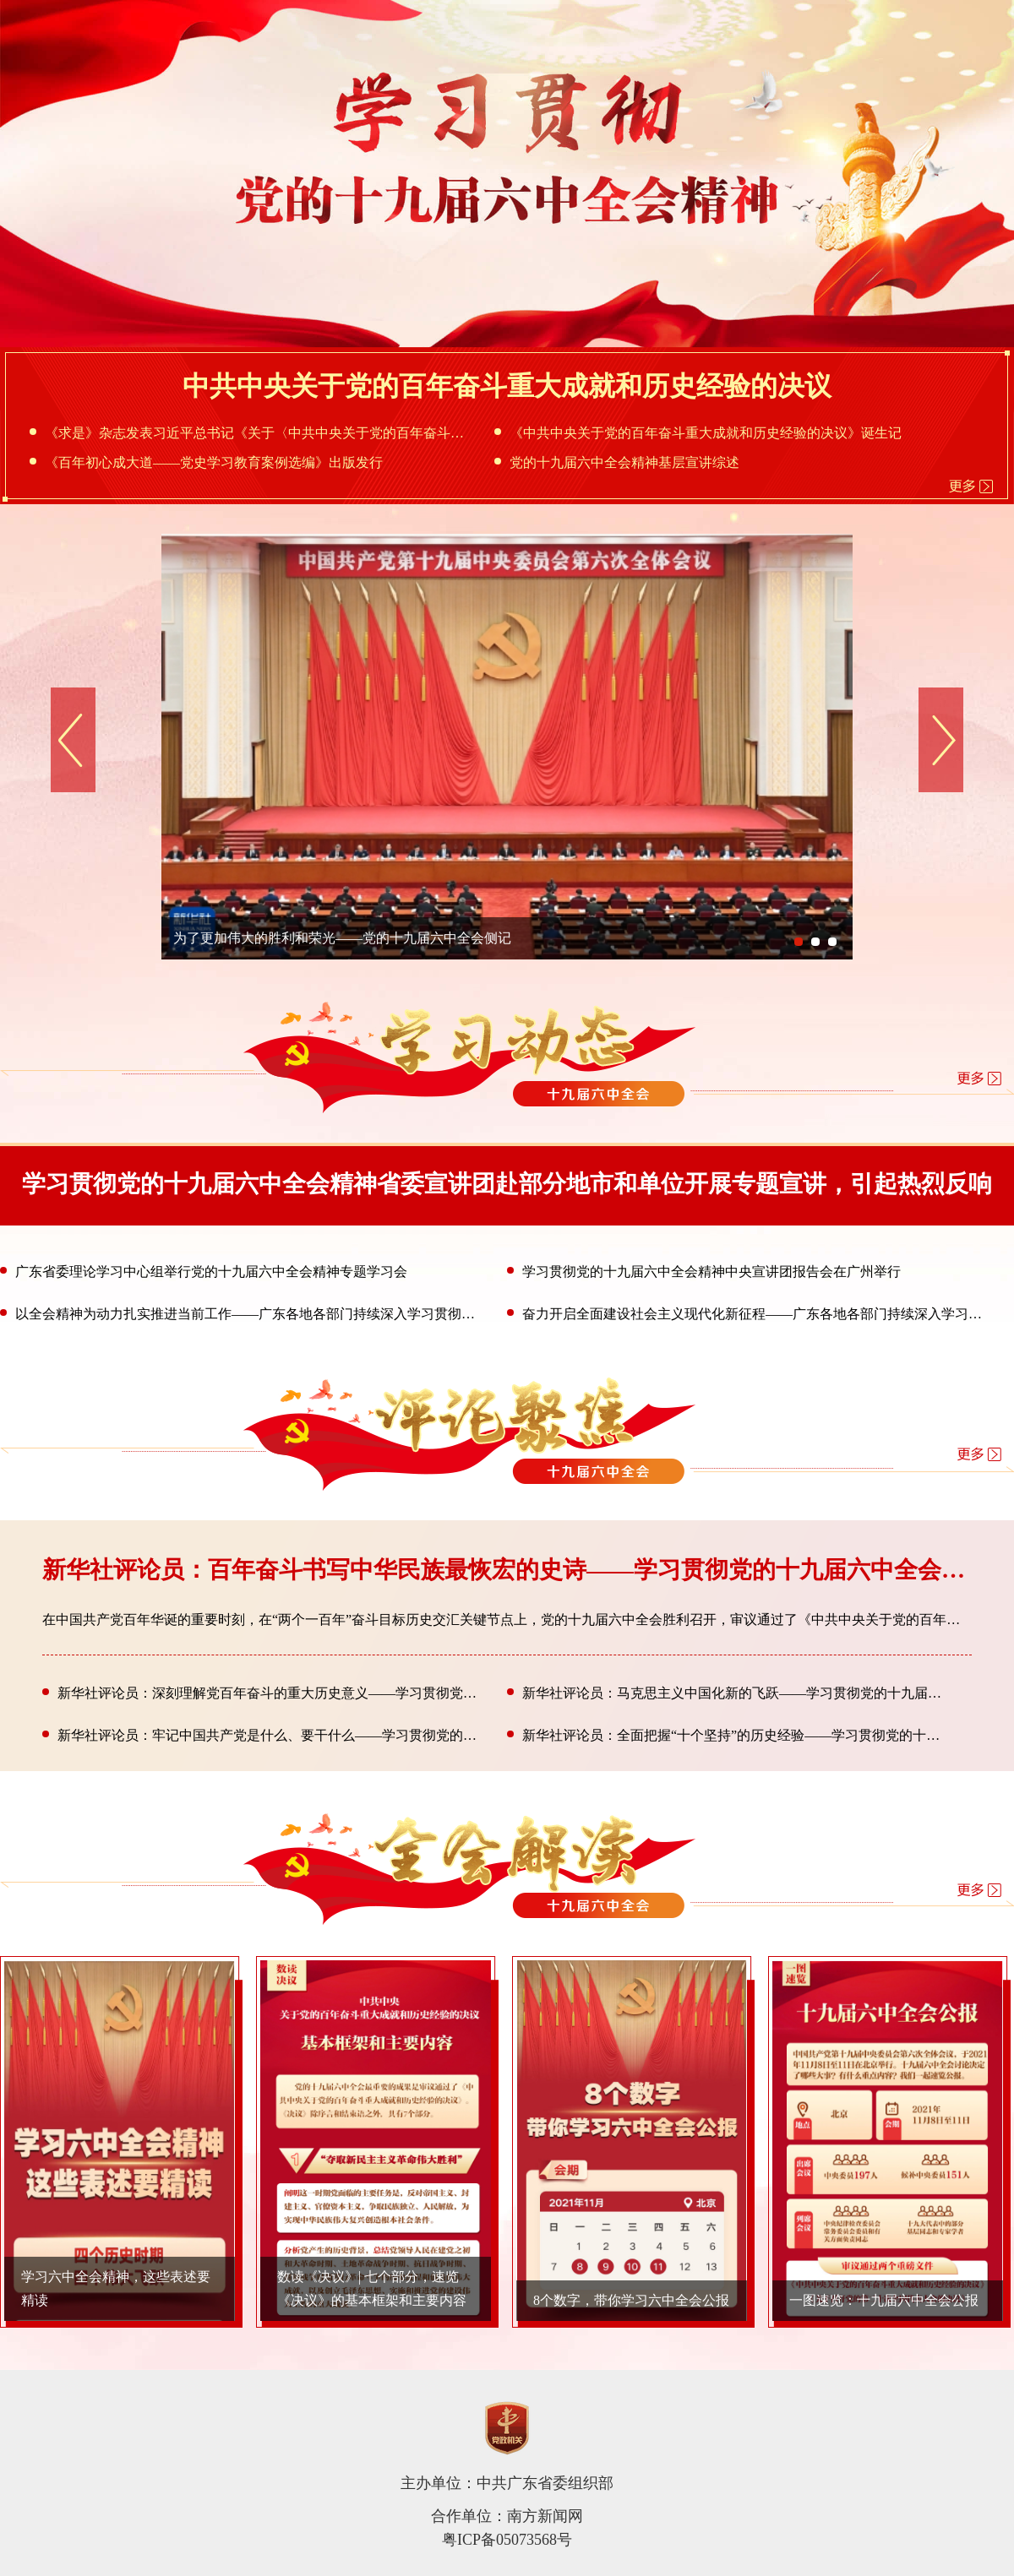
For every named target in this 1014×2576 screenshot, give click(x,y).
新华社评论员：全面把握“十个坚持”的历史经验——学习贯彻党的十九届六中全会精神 (728, 1735)
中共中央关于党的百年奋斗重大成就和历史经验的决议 (507, 386)
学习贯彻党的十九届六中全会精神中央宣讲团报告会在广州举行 (704, 1271)
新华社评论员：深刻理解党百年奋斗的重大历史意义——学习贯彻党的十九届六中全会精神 (263, 1693)
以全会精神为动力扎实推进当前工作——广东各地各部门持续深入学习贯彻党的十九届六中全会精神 (241, 1314)
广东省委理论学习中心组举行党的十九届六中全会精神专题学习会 (203, 1271)
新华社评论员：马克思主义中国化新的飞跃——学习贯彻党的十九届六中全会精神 (728, 1693)
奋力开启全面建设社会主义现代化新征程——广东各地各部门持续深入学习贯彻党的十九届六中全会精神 (748, 1314)
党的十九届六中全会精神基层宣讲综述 (616, 462)
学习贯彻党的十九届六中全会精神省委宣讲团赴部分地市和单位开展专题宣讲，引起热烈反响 (507, 1184)
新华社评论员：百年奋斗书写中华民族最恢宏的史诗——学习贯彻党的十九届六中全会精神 (515, 1570)
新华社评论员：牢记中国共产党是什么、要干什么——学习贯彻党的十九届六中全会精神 (263, 1735)
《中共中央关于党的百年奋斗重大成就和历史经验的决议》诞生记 (698, 433)
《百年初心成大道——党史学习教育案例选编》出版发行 (206, 462)
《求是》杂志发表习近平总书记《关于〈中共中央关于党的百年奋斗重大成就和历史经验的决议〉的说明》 (251, 433)
